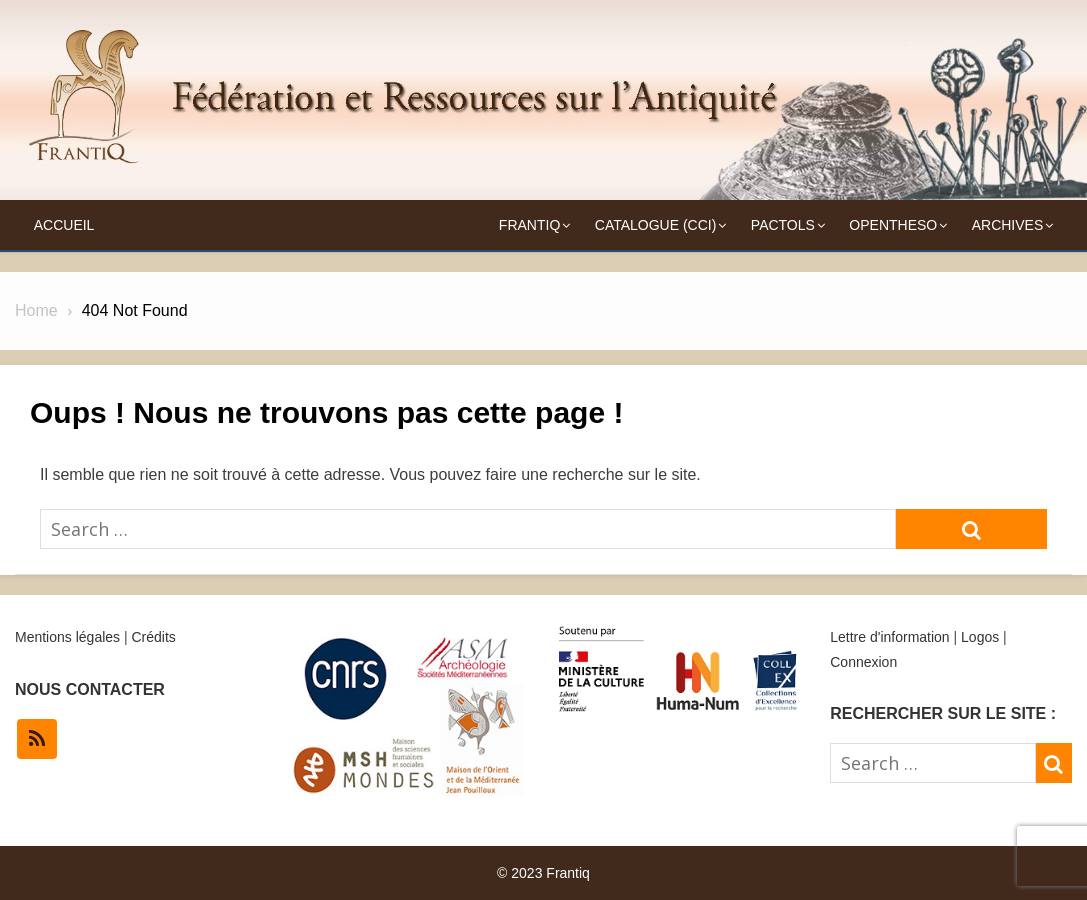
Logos (980, 637)
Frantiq (529, 225)
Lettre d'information (889, 637)
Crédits (153, 637)
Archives (1008, 225)
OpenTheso (893, 225)
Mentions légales (67, 637)
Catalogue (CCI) (656, 225)
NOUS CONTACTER (90, 689)
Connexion (863, 662)
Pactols (783, 225)
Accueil (64, 225)
